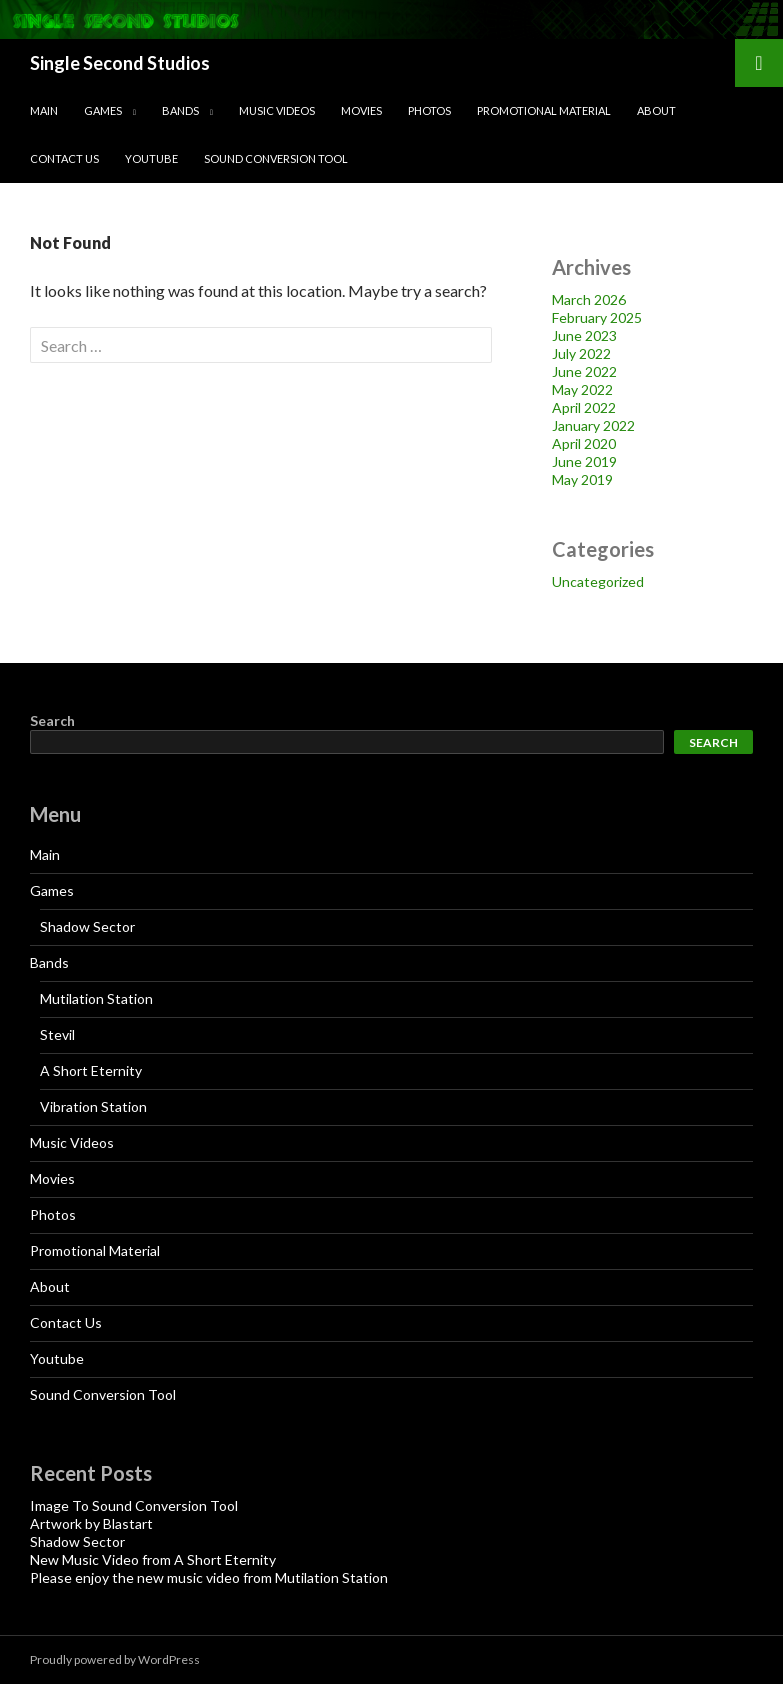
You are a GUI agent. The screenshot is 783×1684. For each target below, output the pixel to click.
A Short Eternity (91, 1070)
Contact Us (64, 158)
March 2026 (589, 299)
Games (103, 110)
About (656, 110)
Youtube (151, 158)
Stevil (57, 1034)
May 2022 (582, 389)
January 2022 (593, 425)
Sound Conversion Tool (276, 158)
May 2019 (582, 479)
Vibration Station (93, 1106)
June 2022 (584, 371)
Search (52, 720)
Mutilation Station (96, 998)
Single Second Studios (120, 63)
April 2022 (584, 407)
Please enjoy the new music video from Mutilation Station (209, 1577)
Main (44, 110)
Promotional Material (544, 110)
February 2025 (597, 317)
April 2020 (584, 443)
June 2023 (584, 335)
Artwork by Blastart (91, 1523)
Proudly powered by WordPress (115, 1659)
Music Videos (277, 110)
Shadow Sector (87, 926)
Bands (180, 110)
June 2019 (584, 461)
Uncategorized (598, 581)
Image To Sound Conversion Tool (134, 1505)
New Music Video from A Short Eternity (153, 1559)
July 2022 (581, 353)
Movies (361, 110)
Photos (429, 110)
